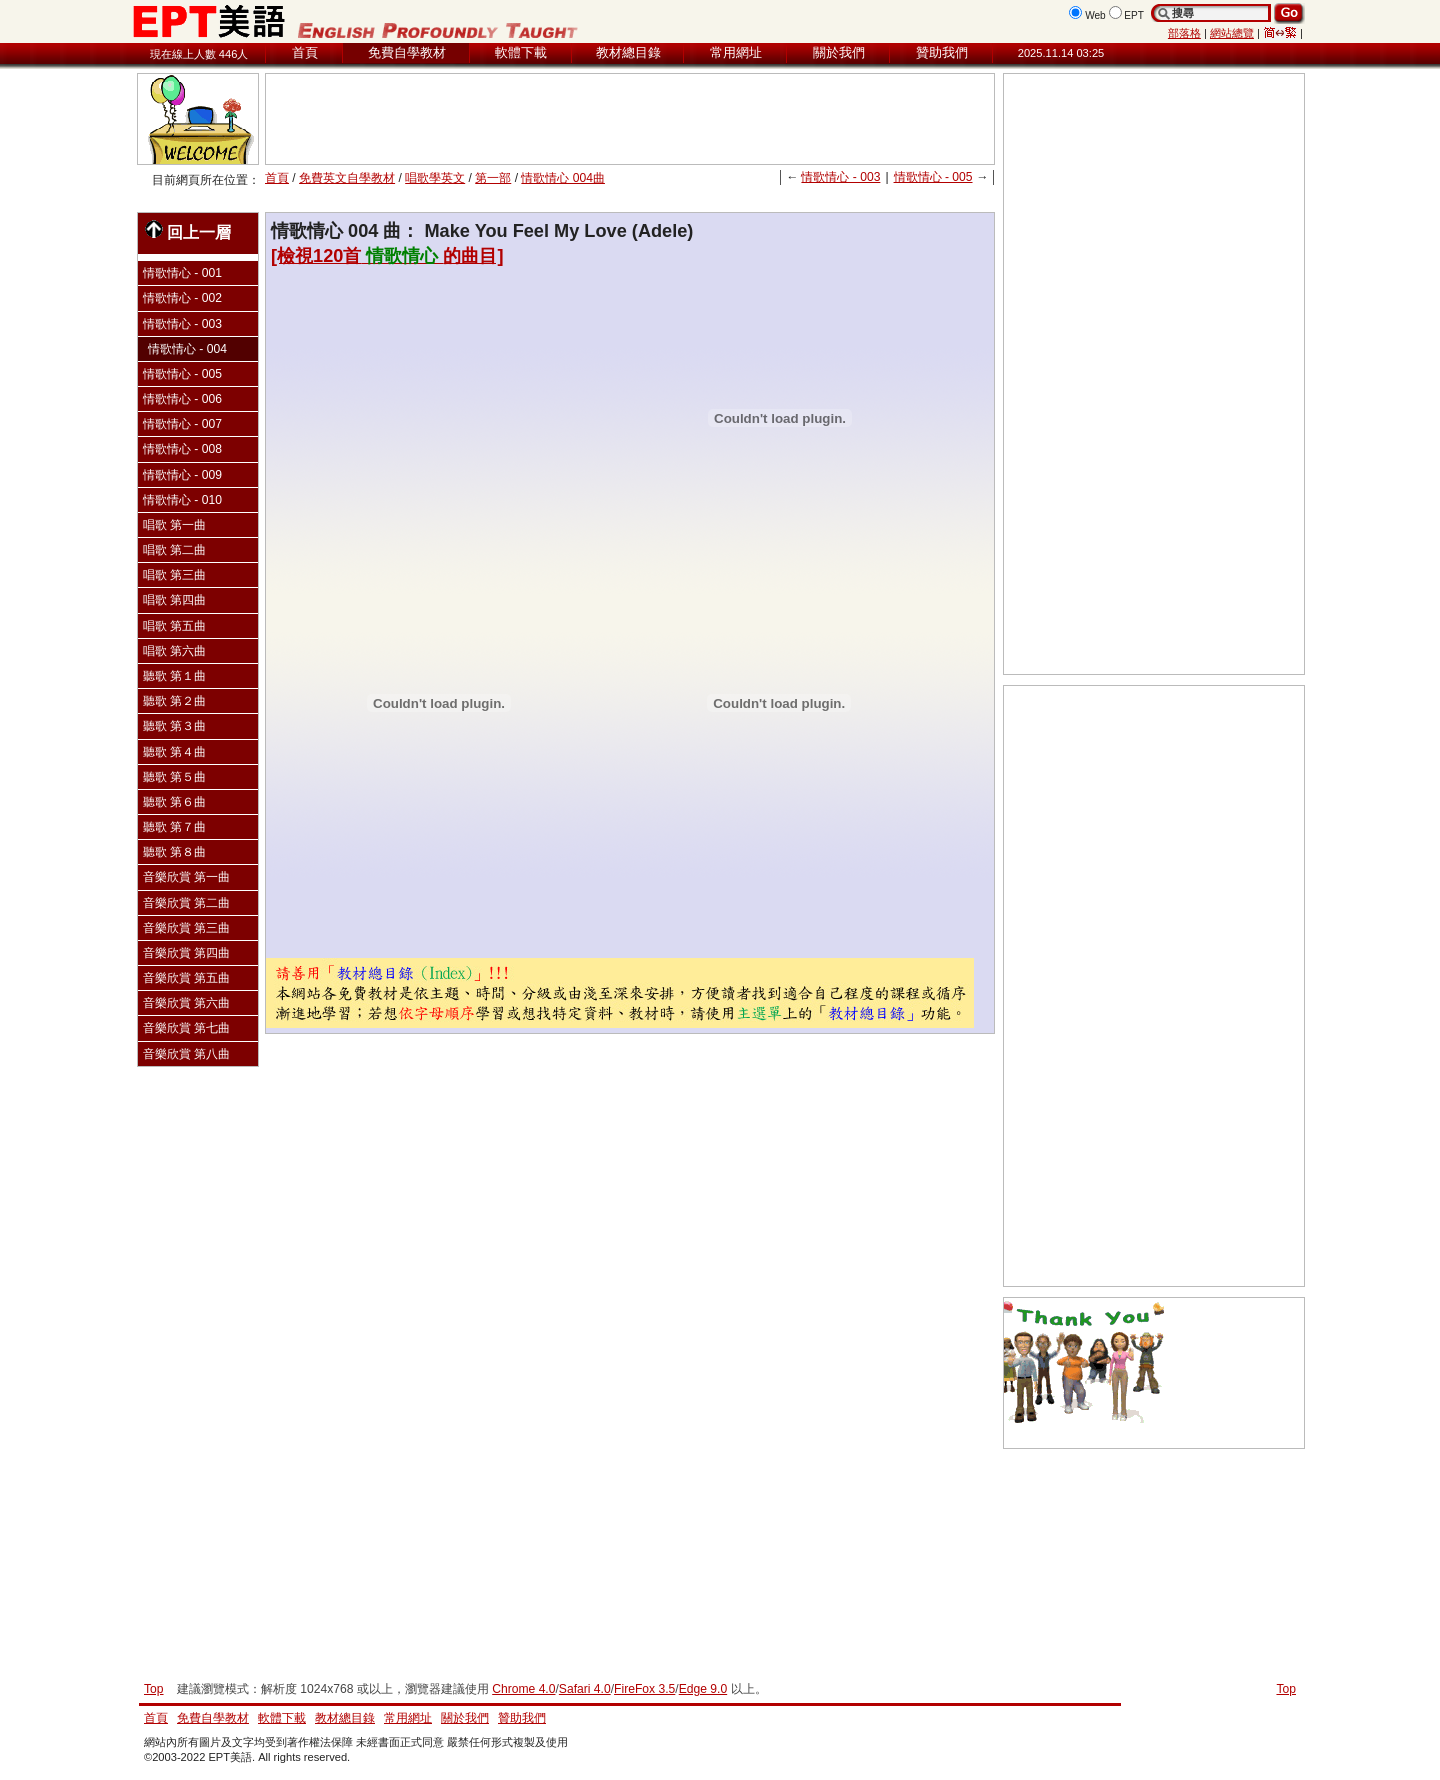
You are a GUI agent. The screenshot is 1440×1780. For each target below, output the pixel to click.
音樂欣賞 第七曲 (186, 1028)
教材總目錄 (628, 52)
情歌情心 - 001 (182, 273)
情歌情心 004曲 (563, 178)
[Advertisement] (630, 119)
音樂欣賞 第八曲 (186, 1054)
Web (1095, 15)
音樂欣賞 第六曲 (186, 1003)
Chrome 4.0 (523, 1689)
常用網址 (736, 52)
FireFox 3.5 (644, 1689)
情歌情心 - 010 (182, 500)
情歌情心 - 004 (187, 349)
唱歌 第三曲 (174, 575)
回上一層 (188, 230)
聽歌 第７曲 (174, 827)
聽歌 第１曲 (174, 676)
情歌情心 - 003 (840, 177)
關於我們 (839, 52)
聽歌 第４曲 (174, 752)
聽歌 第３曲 (174, 726)
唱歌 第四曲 (174, 600)
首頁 (305, 52)
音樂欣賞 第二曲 (186, 903)
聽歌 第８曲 (174, 852)
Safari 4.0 (585, 1689)
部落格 (1184, 33)
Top (1286, 1689)
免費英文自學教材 (347, 178)
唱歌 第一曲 (174, 525)
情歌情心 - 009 (182, 475)
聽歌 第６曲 (174, 802)
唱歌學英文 (435, 178)
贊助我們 (942, 52)
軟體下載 (521, 52)
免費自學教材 (407, 52)
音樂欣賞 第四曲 (186, 953)
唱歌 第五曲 (174, 626)
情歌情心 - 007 (182, 424)
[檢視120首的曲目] (387, 256)
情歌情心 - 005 (933, 177)
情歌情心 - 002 (182, 298)
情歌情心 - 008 (182, 449)
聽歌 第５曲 (174, 777)
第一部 (493, 178)
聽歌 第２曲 (174, 701)
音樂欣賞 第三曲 (186, 928)
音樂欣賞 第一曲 (186, 877)
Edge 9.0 (703, 1689)
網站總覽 (1232, 33)
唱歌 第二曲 (174, 550)
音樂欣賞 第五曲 (186, 978)
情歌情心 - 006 (182, 399)
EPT (1134, 15)
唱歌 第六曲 (174, 651)
